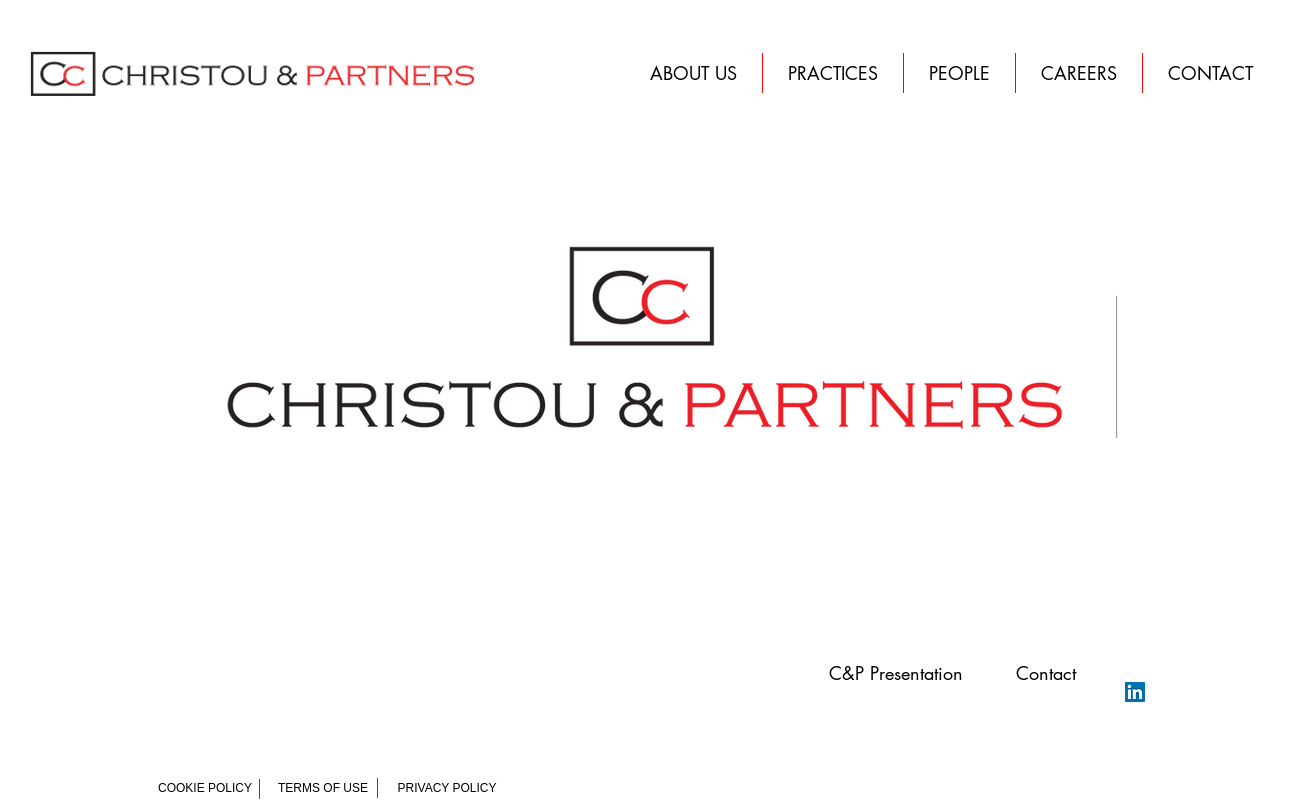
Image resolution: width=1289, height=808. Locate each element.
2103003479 (201, 716)
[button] (1210, 73)
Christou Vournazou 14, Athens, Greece (235, 702)
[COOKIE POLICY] (205, 788)
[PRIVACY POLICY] (447, 788)
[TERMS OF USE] (323, 788)
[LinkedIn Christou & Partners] (1135, 692)
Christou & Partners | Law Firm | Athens (234, 688)
